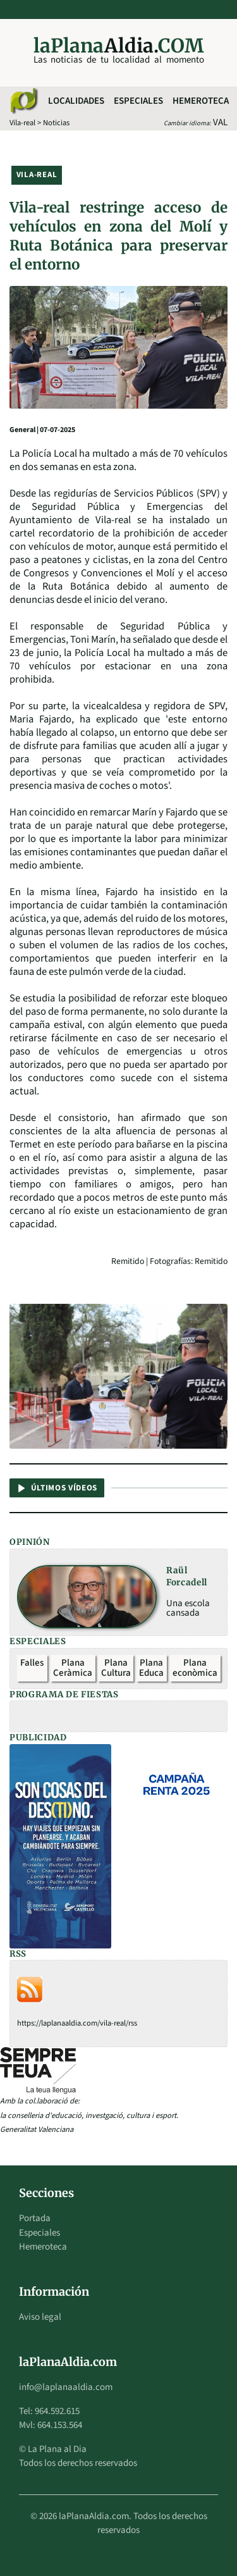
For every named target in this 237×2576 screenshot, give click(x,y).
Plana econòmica (195, 1668)
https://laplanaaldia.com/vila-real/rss (77, 2023)
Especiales (138, 101)
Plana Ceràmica (72, 1668)
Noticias (56, 122)
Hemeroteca (201, 101)
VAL (220, 122)
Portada (35, 2218)
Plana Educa (151, 1668)
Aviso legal (40, 2317)
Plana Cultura (116, 1668)
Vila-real (22, 122)
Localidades (76, 101)
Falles (32, 1662)
